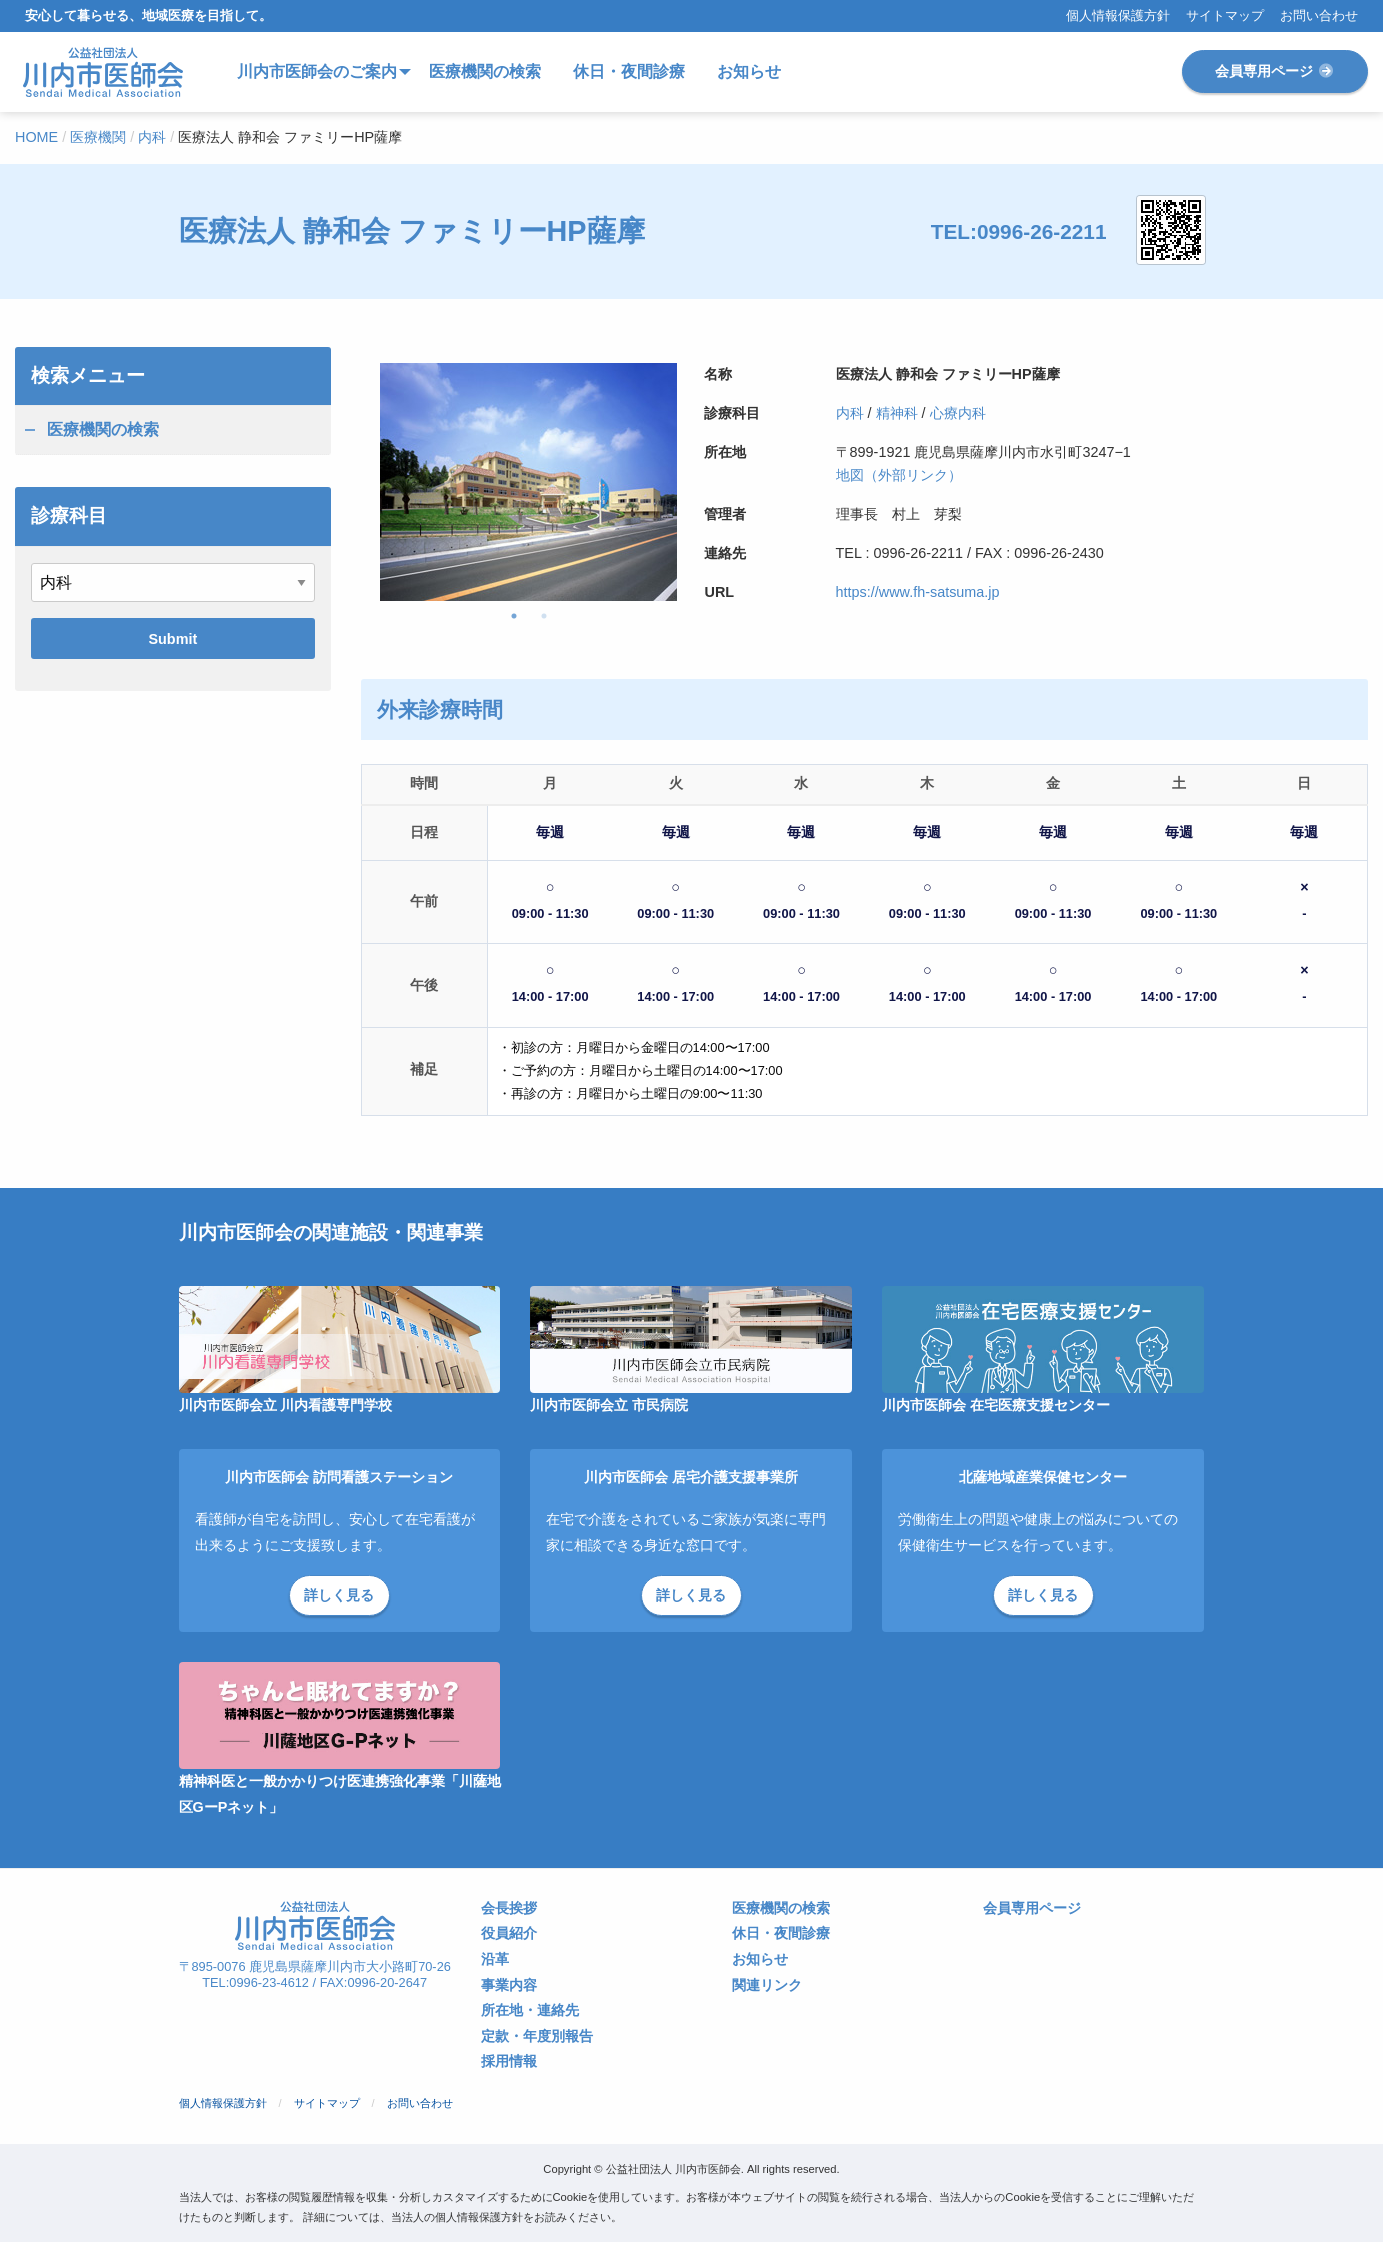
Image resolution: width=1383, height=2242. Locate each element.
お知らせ (760, 1959)
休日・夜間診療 (781, 1933)
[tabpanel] (529, 482)
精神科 (897, 413)
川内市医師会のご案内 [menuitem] (317, 71)
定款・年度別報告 (537, 2036)
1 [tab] (514, 616)
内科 (850, 413)
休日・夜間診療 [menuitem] (629, 71)
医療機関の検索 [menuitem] (485, 71)
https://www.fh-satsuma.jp (918, 592)
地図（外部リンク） (899, 475)
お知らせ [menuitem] (749, 71)
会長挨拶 (509, 1908)
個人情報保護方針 (1118, 16)
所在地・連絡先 (530, 2010)
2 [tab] (544, 616)
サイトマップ (1225, 16)
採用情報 (509, 2061)
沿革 (495, 1959)
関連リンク (767, 1985)
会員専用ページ (1275, 71)
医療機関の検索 (103, 429)
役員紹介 (509, 1933)
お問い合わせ (1319, 16)
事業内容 (509, 1985)
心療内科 (958, 413)
